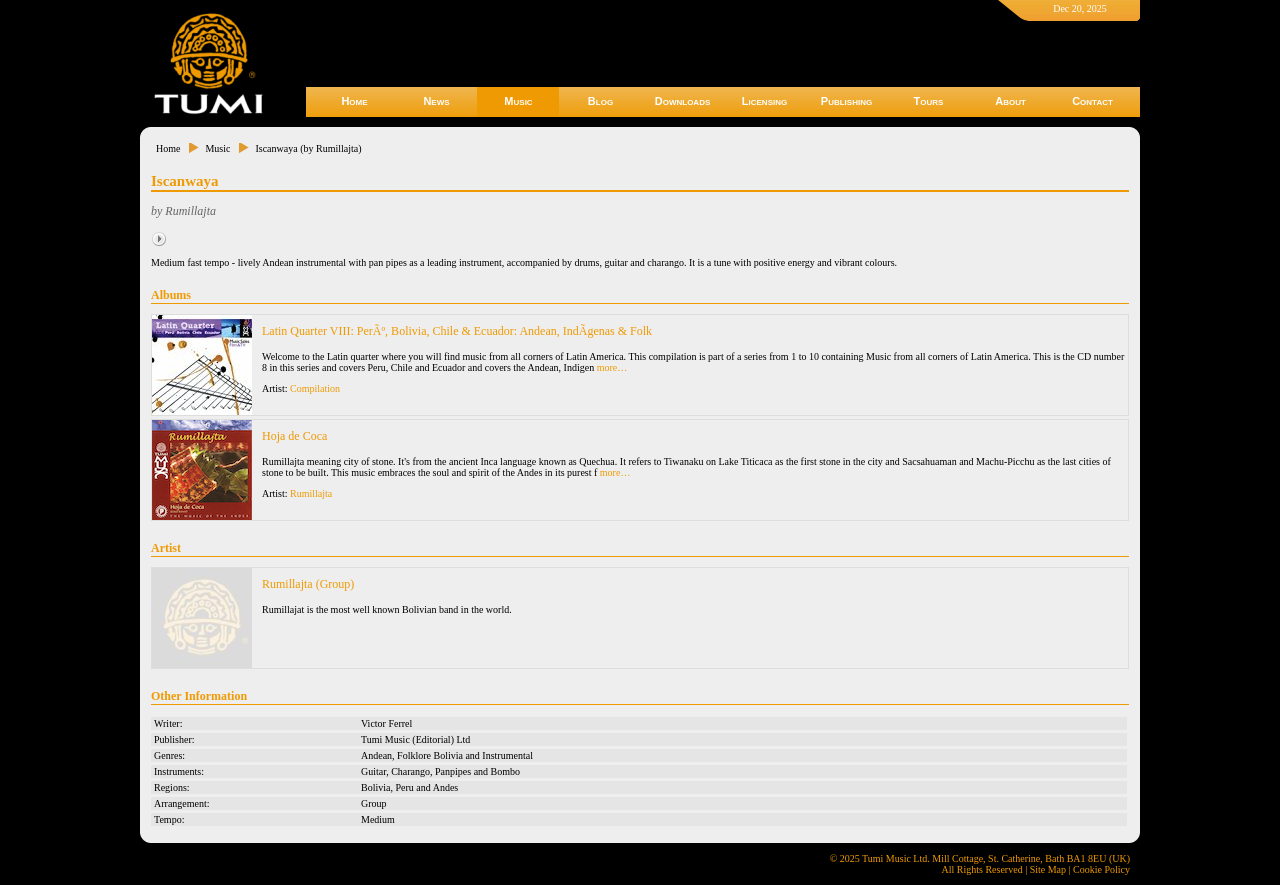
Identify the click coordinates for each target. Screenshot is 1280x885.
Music (518, 101)
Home (354, 101)
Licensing (764, 101)
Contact (1092, 101)
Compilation (315, 388)
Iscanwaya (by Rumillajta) (308, 148)
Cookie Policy (1101, 869)
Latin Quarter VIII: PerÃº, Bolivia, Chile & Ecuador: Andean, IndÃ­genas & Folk (457, 331)
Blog (600, 101)
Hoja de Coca (294, 436)
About (1010, 101)
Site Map (1048, 869)
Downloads (683, 101)
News (436, 101)
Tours (929, 101)
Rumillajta (311, 493)
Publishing (846, 101)
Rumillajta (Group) (308, 584)
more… (612, 367)
